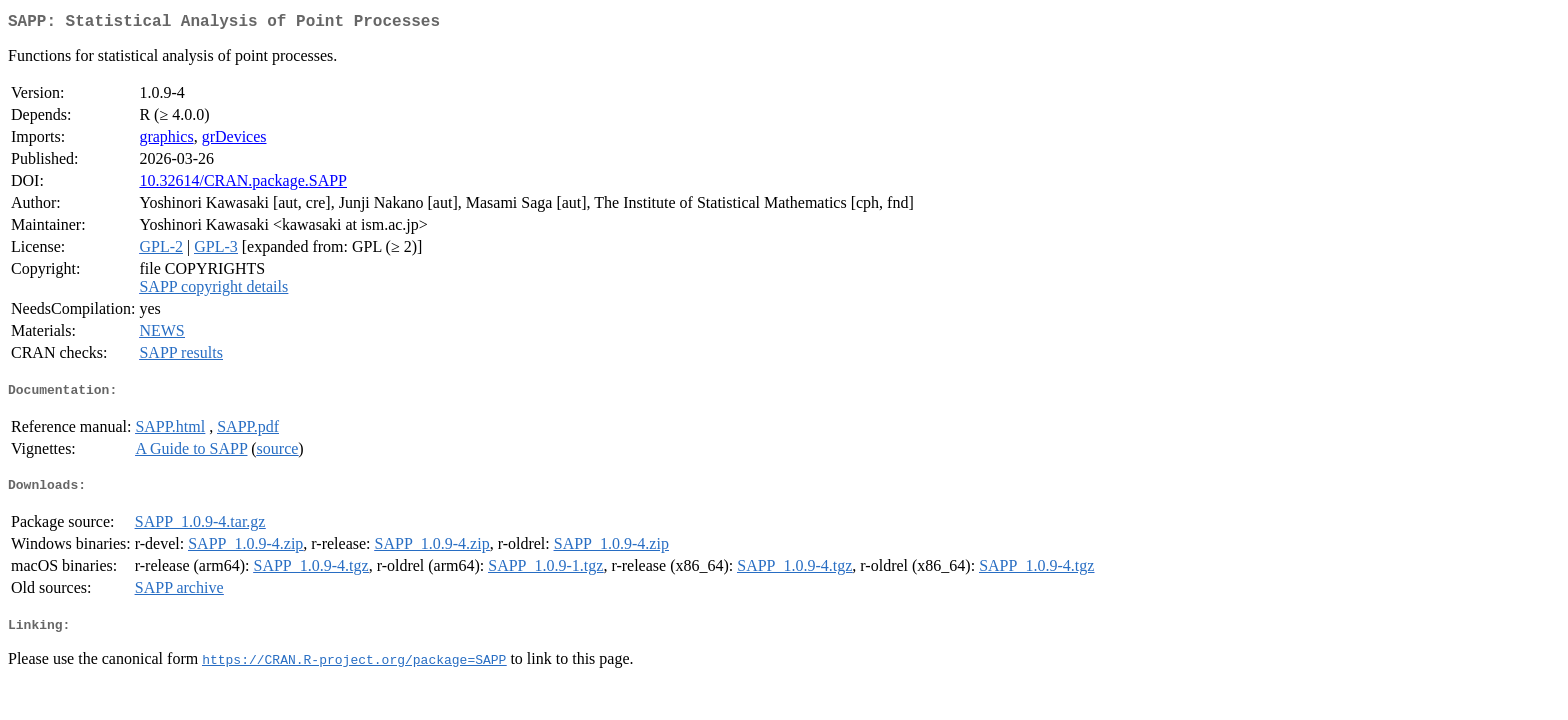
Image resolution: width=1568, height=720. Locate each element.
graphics (166, 140)
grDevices (234, 140)
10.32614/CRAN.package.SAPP (243, 184)
